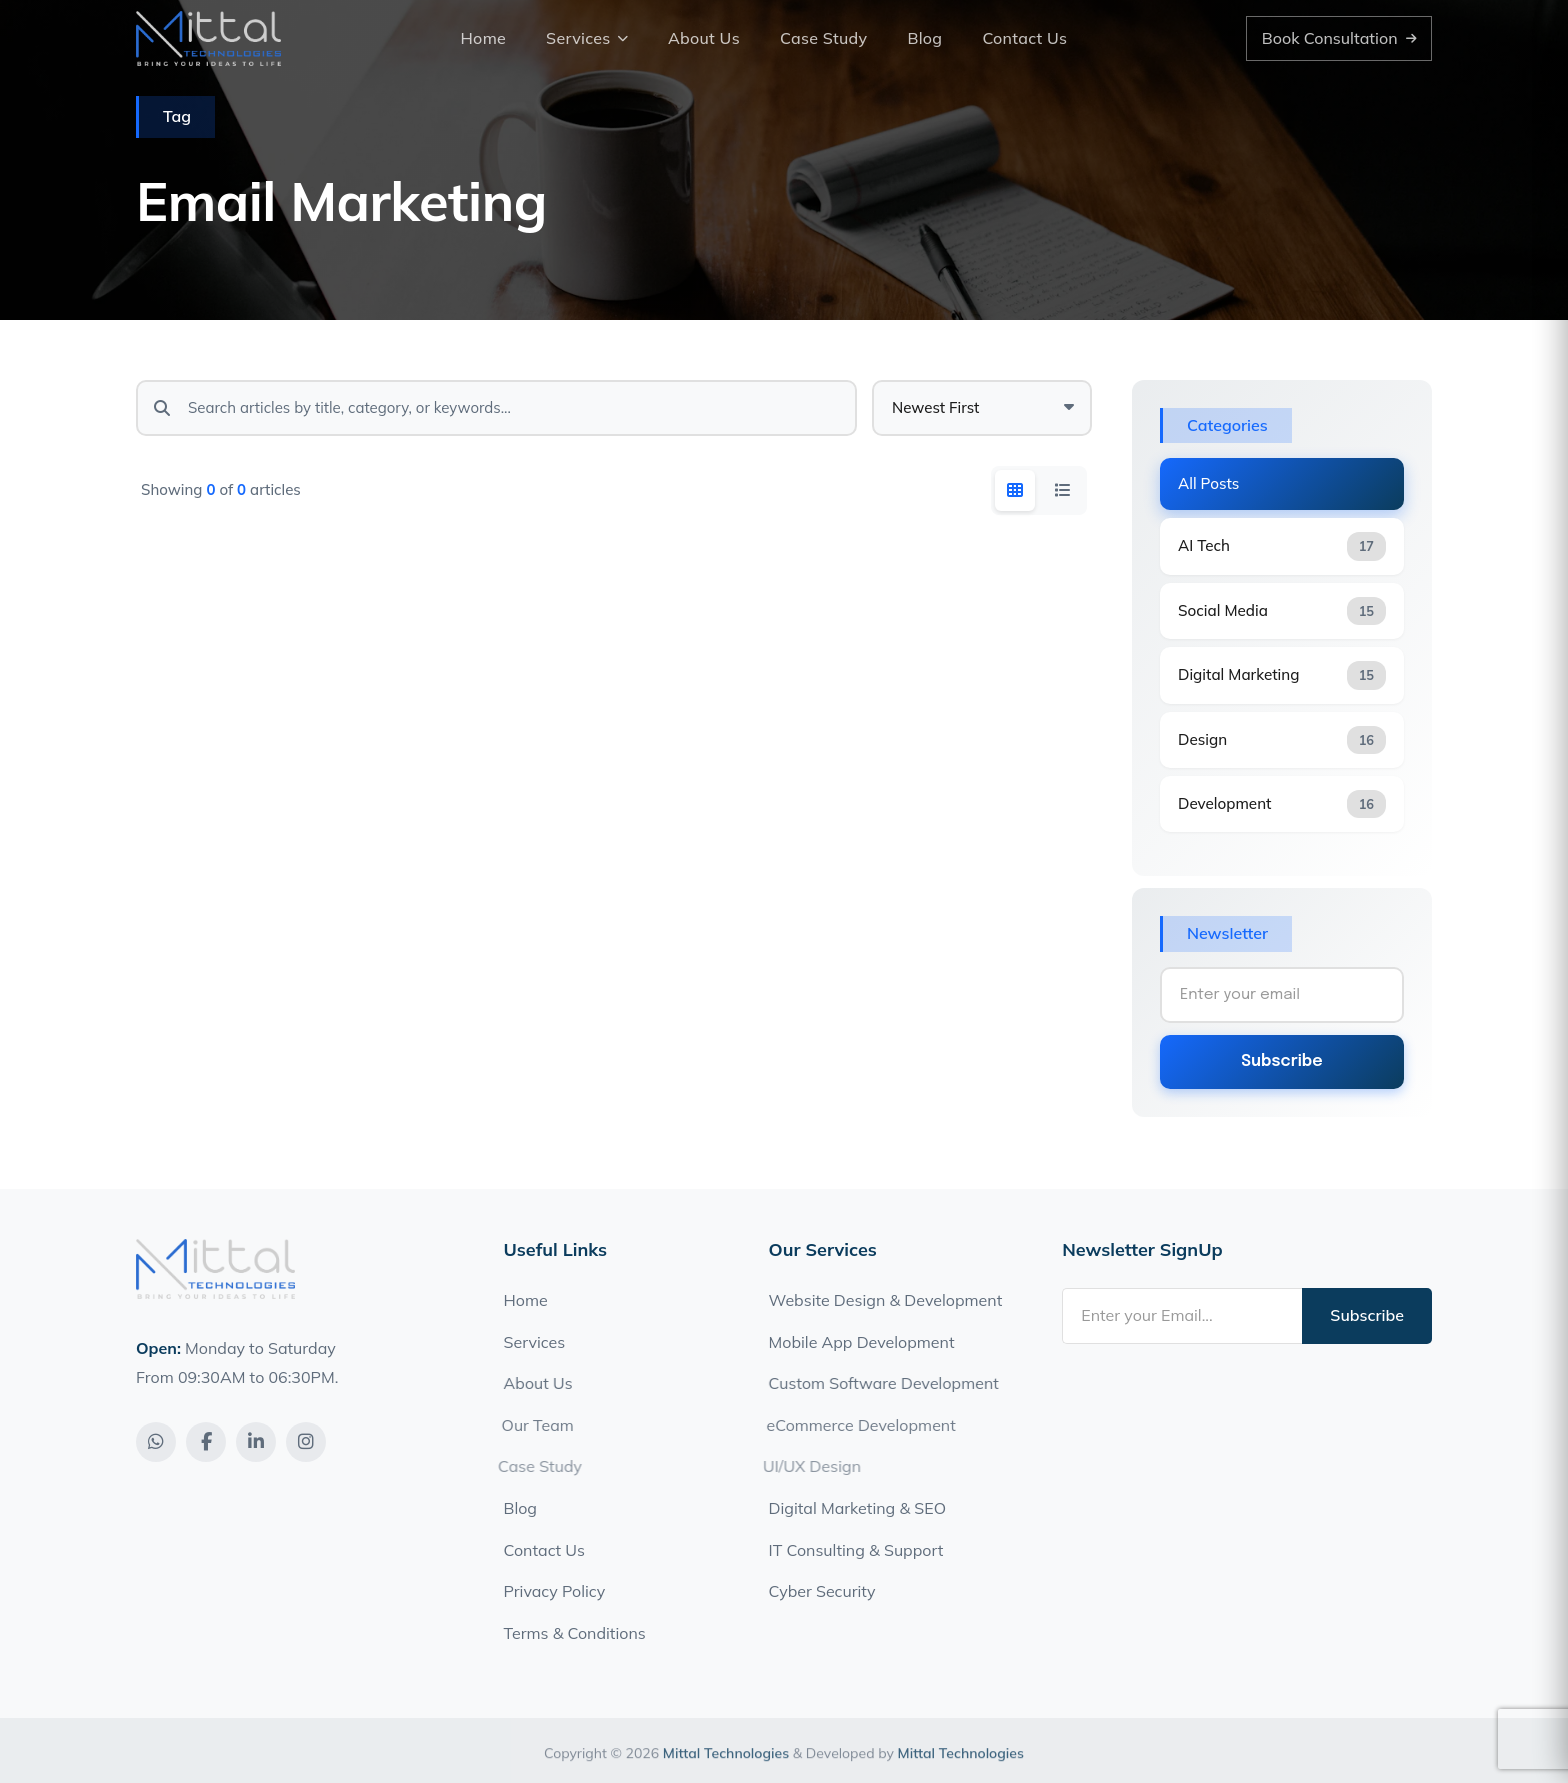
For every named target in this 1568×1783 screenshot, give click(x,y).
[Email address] (1182, 1316)
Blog (924, 38)
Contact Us (1024, 38)
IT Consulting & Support (856, 1550)
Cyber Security (822, 1591)
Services (587, 38)
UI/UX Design (802, 1466)
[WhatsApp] (156, 1442)
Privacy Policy (555, 1591)
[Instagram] (306, 1442)
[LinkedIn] (256, 1442)
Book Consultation (1339, 38)
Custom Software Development (878, 1383)
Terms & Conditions (575, 1633)
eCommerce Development (852, 1425)
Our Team (529, 1425)
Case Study (824, 38)
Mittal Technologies (726, 1765)
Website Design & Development (885, 1300)
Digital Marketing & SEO (857, 1508)
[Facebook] (206, 1442)
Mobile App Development (859, 1342)
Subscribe (1281, 1061)
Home (484, 38)
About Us (704, 38)
